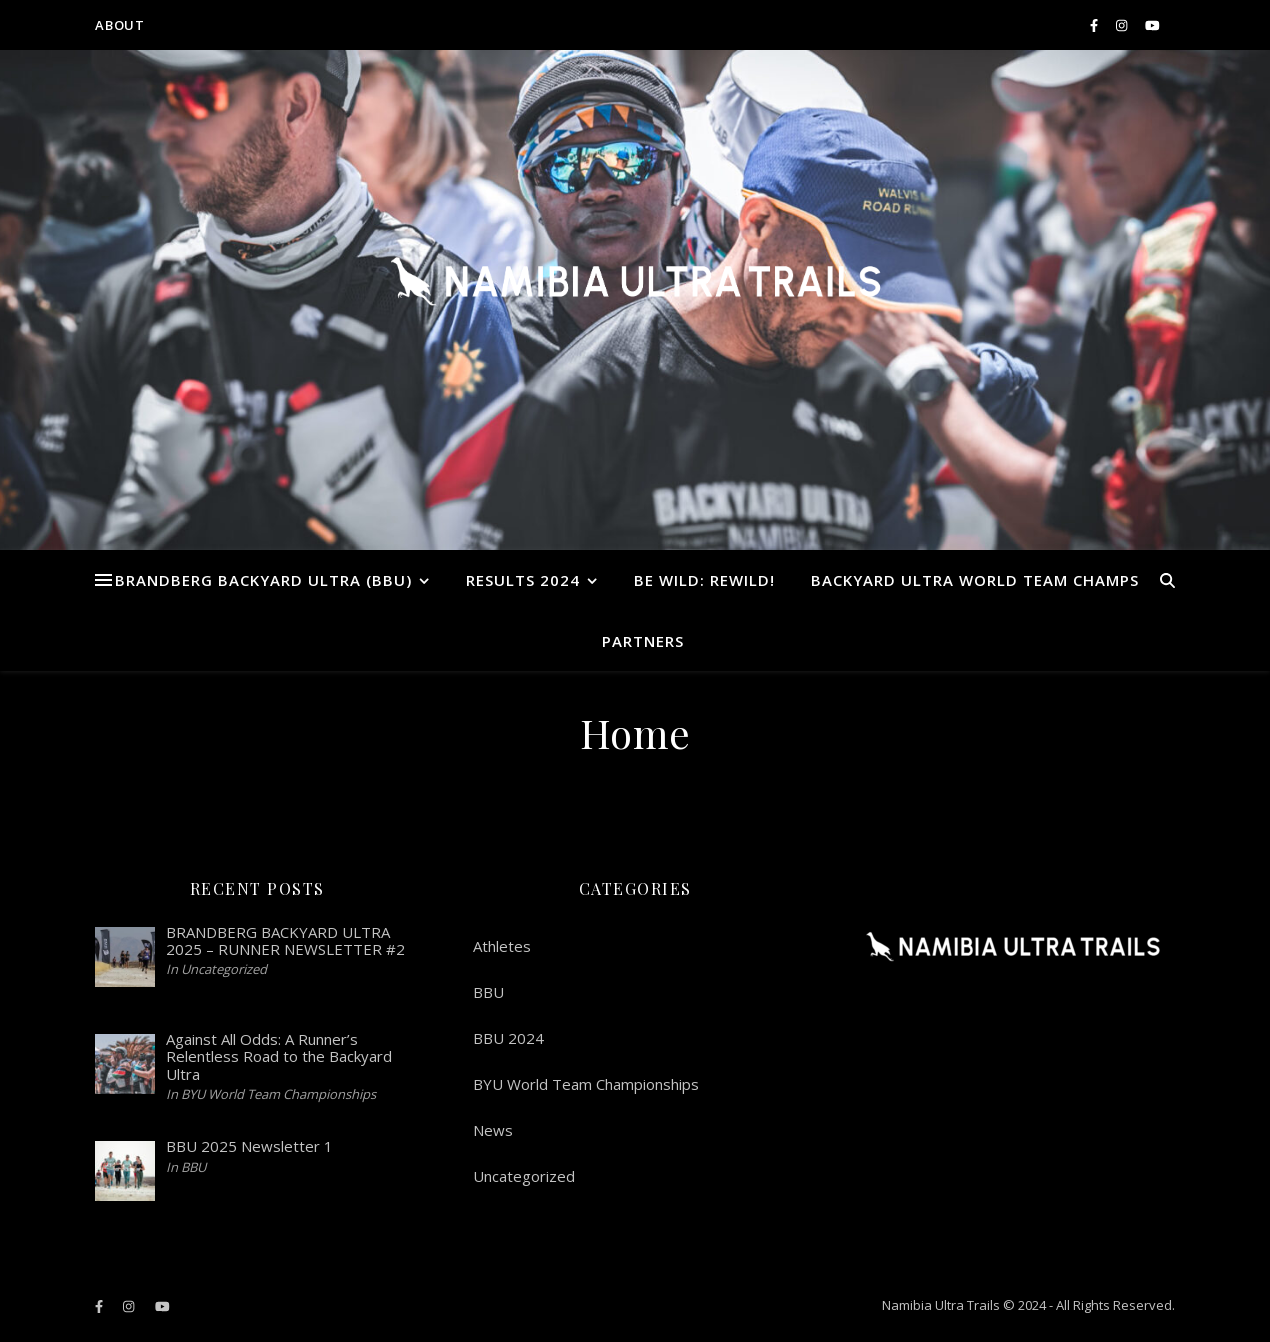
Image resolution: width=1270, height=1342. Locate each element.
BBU (488, 992)
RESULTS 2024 (523, 580)
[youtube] (1152, 25)
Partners (643, 641)
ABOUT (120, 25)
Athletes (502, 946)
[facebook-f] (1095, 25)
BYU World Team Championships (586, 1084)
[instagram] (1123, 25)
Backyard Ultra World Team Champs (975, 580)
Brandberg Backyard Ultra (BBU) (263, 580)
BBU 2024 (508, 1038)
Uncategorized (524, 1176)
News (493, 1130)
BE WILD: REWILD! (704, 580)
